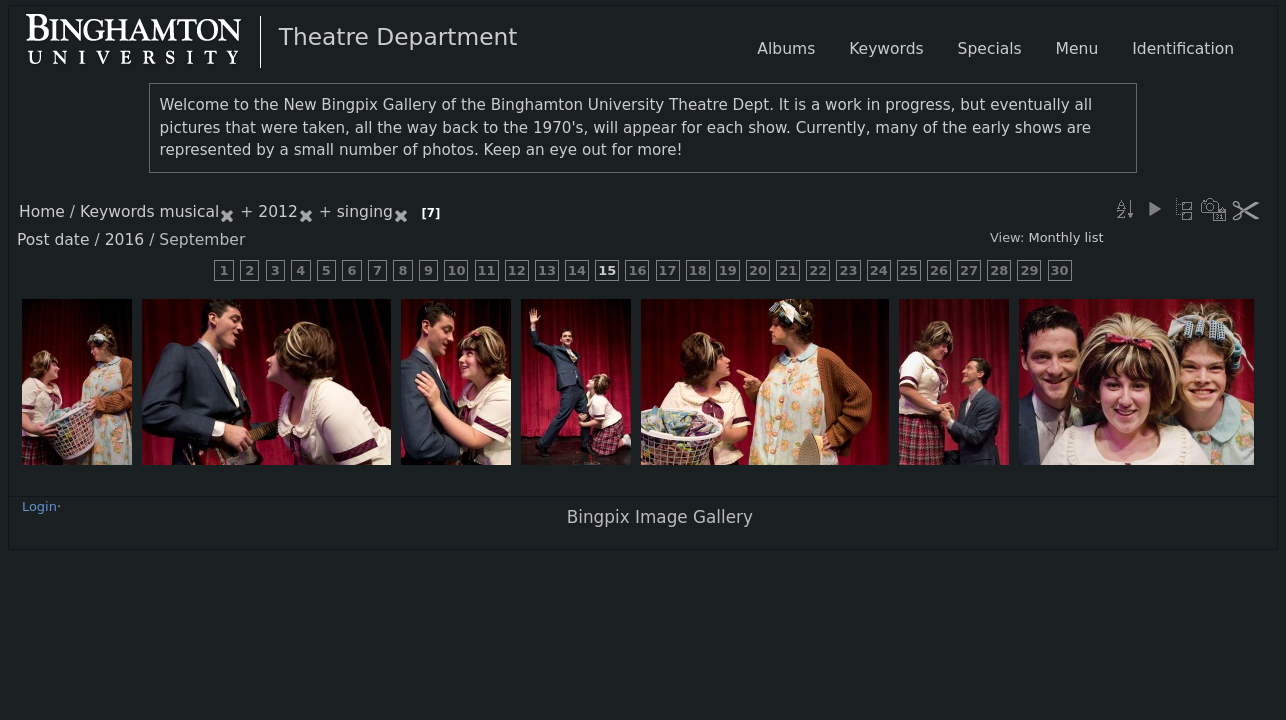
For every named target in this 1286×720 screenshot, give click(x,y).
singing (365, 212)
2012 (278, 212)
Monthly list (1065, 237)
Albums (786, 49)
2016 (125, 240)
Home (42, 212)
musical (190, 212)
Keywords (117, 212)
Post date (53, 240)
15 (607, 270)
